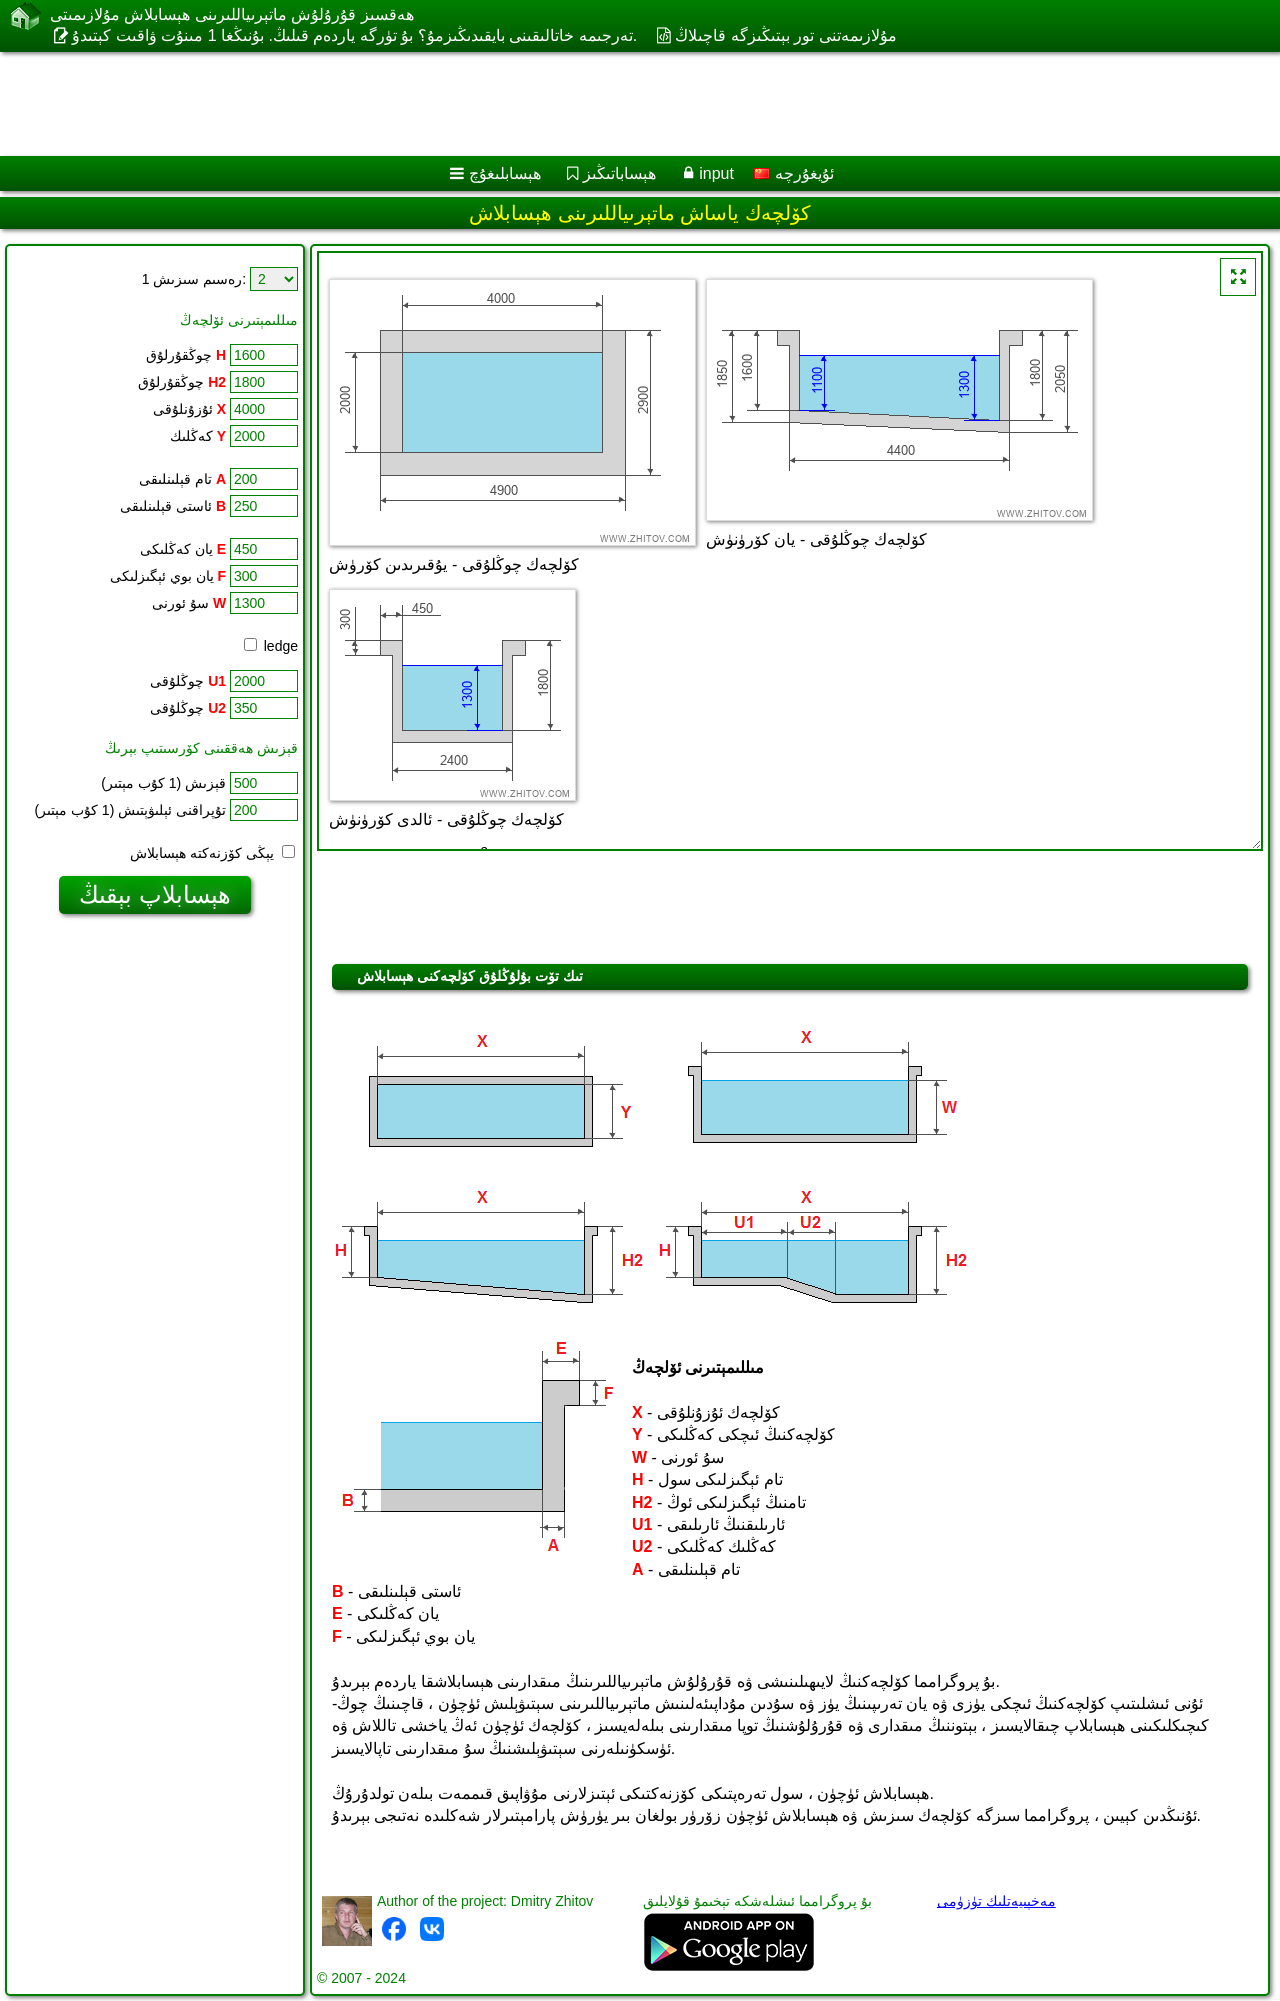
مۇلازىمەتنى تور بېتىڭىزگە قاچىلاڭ (785, 35)
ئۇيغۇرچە (793, 173)
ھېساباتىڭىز (619, 173)
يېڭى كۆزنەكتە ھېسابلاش (212, 853)
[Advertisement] (607, 104)
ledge (271, 646)
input (716, 173)
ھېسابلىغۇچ (505, 173)
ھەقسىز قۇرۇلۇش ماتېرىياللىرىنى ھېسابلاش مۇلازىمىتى (232, 14)
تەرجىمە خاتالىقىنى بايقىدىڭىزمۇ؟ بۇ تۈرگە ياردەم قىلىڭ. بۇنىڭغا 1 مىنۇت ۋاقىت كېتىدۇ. (354, 35)
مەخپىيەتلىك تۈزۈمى (996, 1901)
